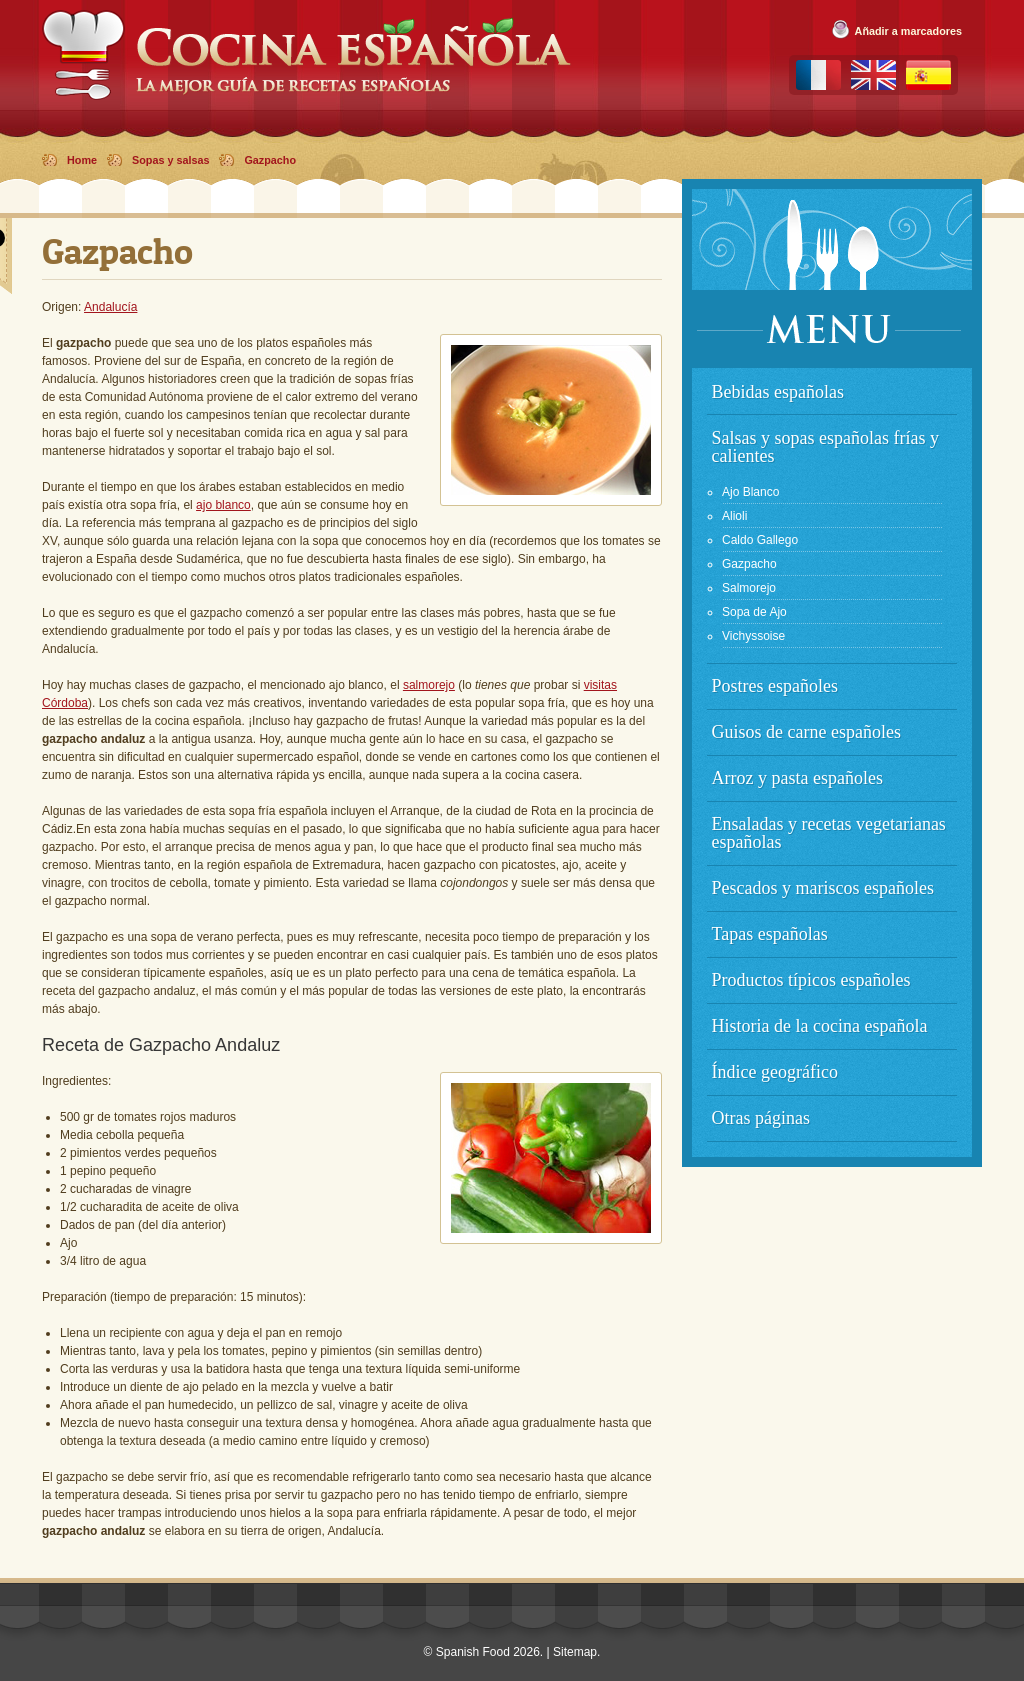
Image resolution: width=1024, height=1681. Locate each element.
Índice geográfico (775, 1072)
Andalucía (110, 307)
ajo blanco (223, 505)
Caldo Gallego (760, 540)
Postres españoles (775, 686)
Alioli (734, 516)
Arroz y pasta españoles (797, 778)
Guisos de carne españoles (806, 732)
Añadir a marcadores (908, 31)
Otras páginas (761, 1118)
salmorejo (429, 685)
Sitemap (575, 1652)
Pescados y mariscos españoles (823, 888)
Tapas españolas (770, 934)
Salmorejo (749, 588)
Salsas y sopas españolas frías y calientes (825, 447)
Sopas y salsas (170, 160)
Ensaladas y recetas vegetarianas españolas (829, 833)
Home (82, 160)
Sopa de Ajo (754, 612)
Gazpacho (270, 160)
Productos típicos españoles (811, 980)
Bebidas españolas (778, 392)
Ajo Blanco (750, 492)
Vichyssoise (753, 636)
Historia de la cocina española (820, 1026)
